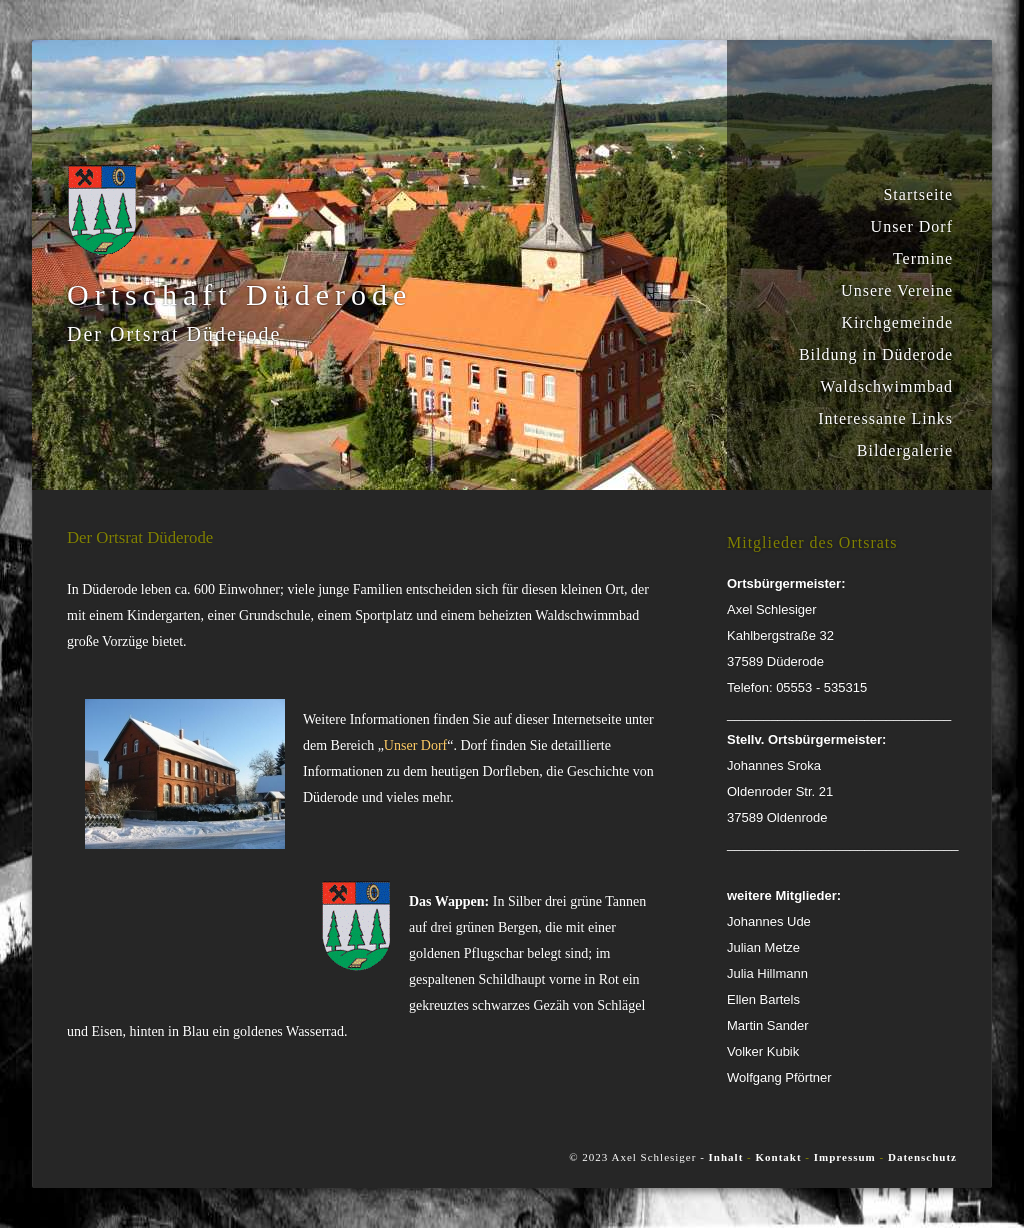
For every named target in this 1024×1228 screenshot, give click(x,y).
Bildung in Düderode (876, 354)
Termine (923, 258)
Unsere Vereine (897, 290)
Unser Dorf (912, 226)
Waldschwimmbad (886, 386)
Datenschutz (922, 1157)
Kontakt (780, 1157)
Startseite (918, 194)
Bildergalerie (905, 450)
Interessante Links (885, 418)
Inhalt (726, 1157)
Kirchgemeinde (897, 322)
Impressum (845, 1157)
